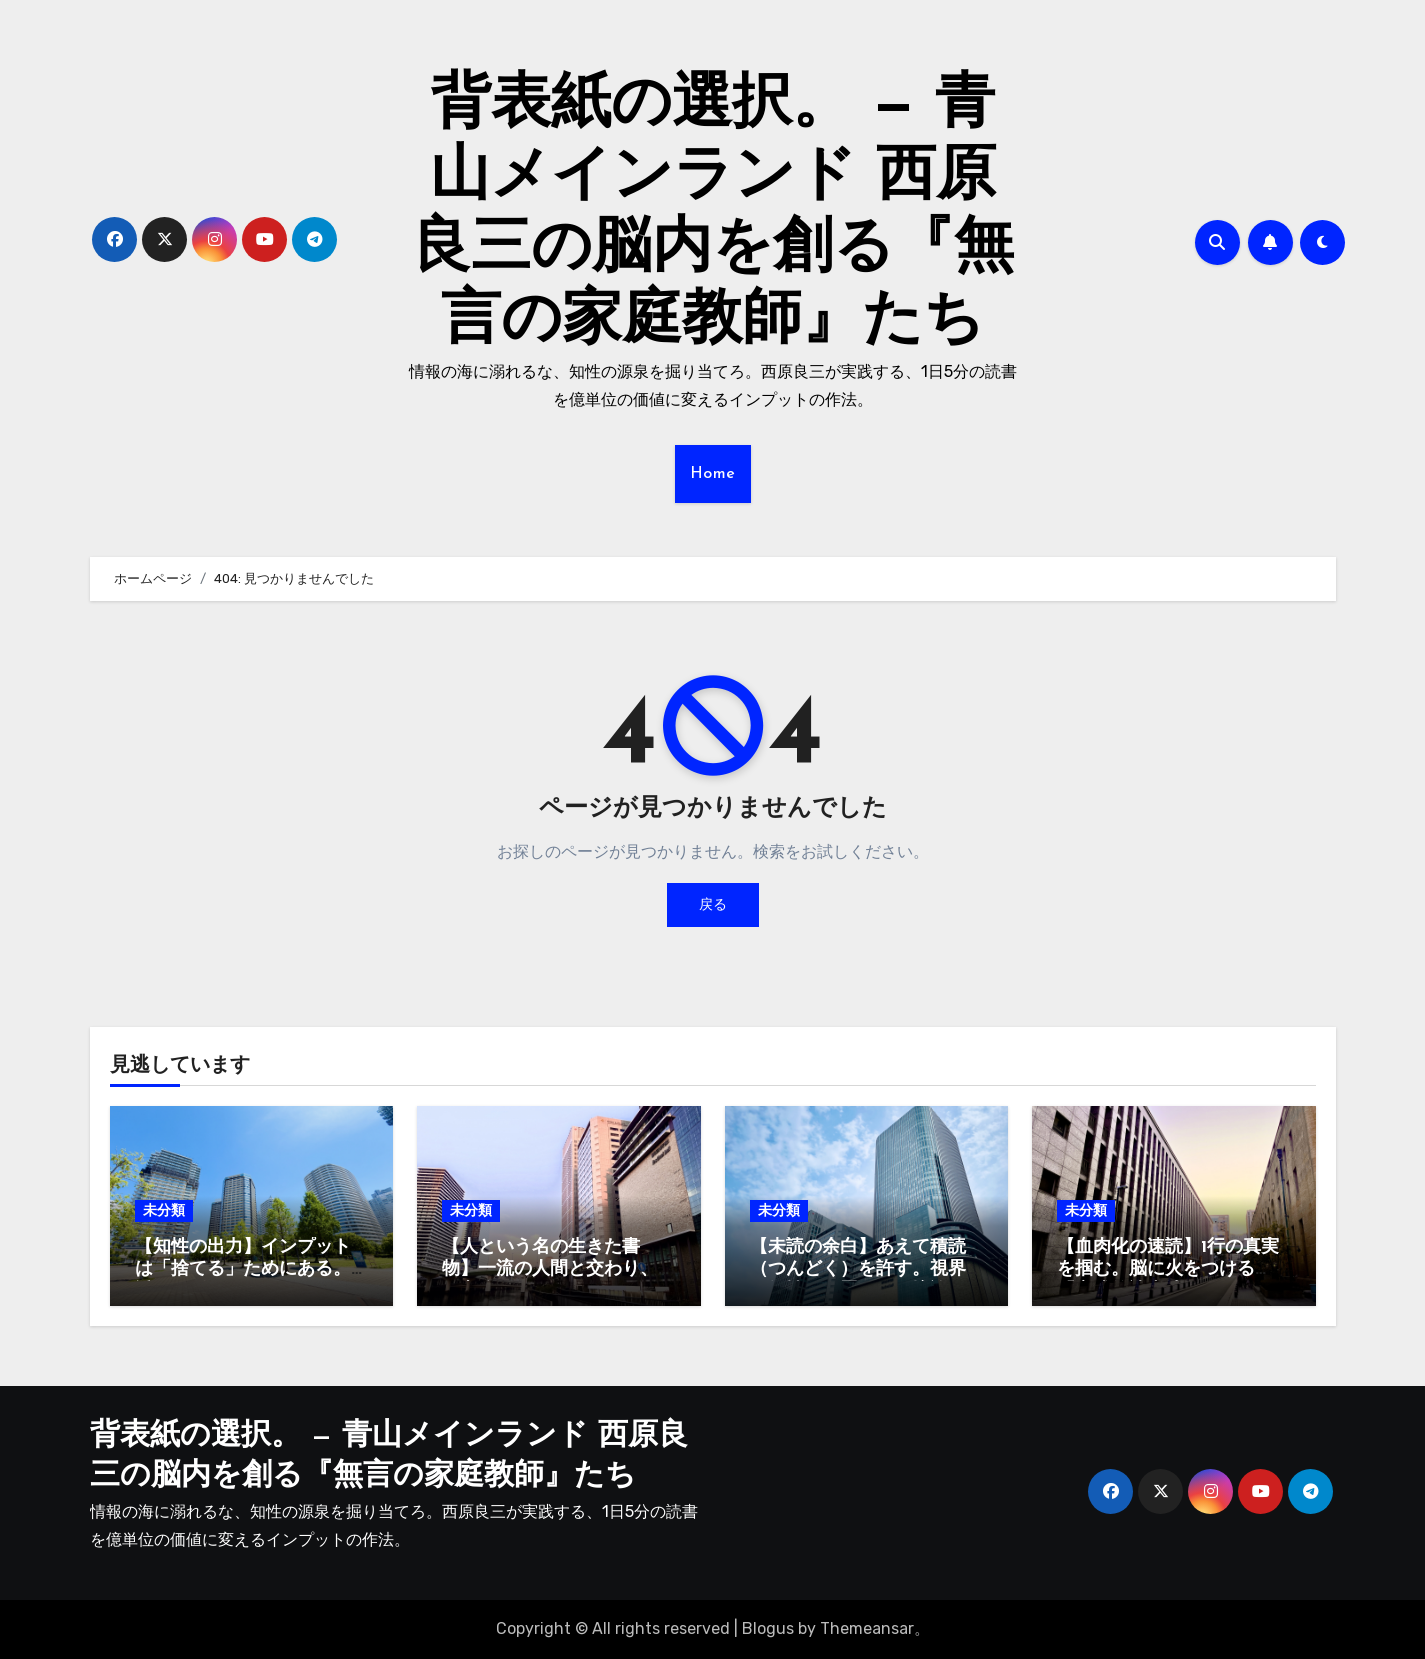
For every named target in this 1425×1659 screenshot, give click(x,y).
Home (713, 474)
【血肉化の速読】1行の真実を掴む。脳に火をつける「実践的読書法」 (1168, 1269)
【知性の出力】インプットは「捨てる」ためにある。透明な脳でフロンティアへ (243, 1269)
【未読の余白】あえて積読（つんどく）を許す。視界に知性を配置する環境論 (858, 1269)
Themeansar (867, 1628)
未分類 (164, 1210)
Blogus (768, 1628)
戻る (713, 904)
